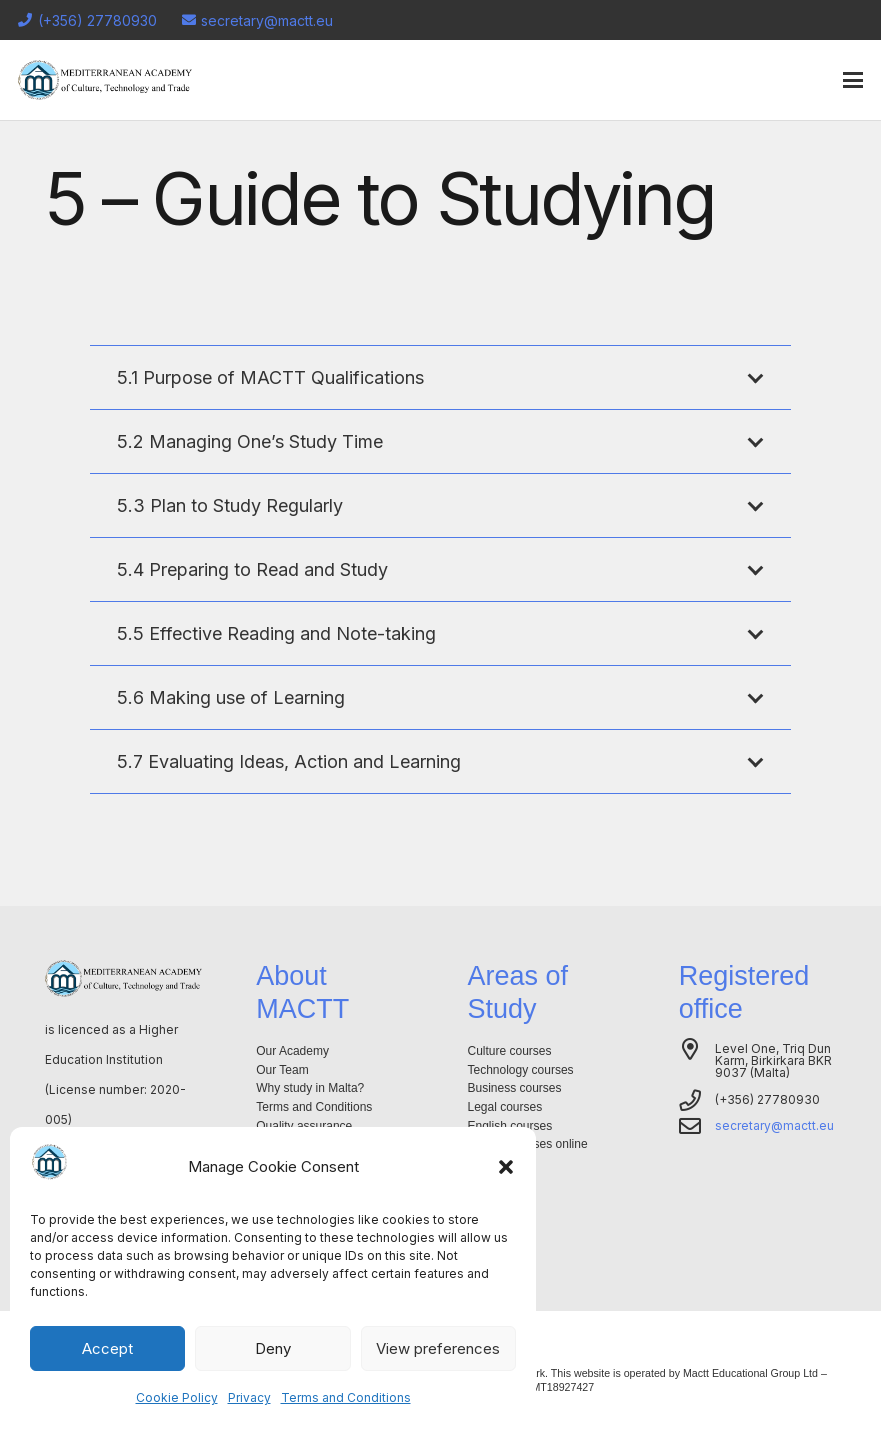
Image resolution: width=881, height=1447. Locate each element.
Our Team (282, 1070)
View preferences (438, 1348)
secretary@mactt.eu (774, 1125)
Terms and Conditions (346, 1397)
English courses (510, 1126)
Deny (273, 1348)
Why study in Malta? (310, 1088)
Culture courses (510, 1051)
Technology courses (521, 1070)
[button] (506, 1167)
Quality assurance (304, 1126)
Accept (107, 1348)
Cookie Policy (177, 1397)
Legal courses (505, 1107)
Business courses (515, 1088)
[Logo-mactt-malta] (105, 80)
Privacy (249, 1397)
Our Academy (292, 1051)
